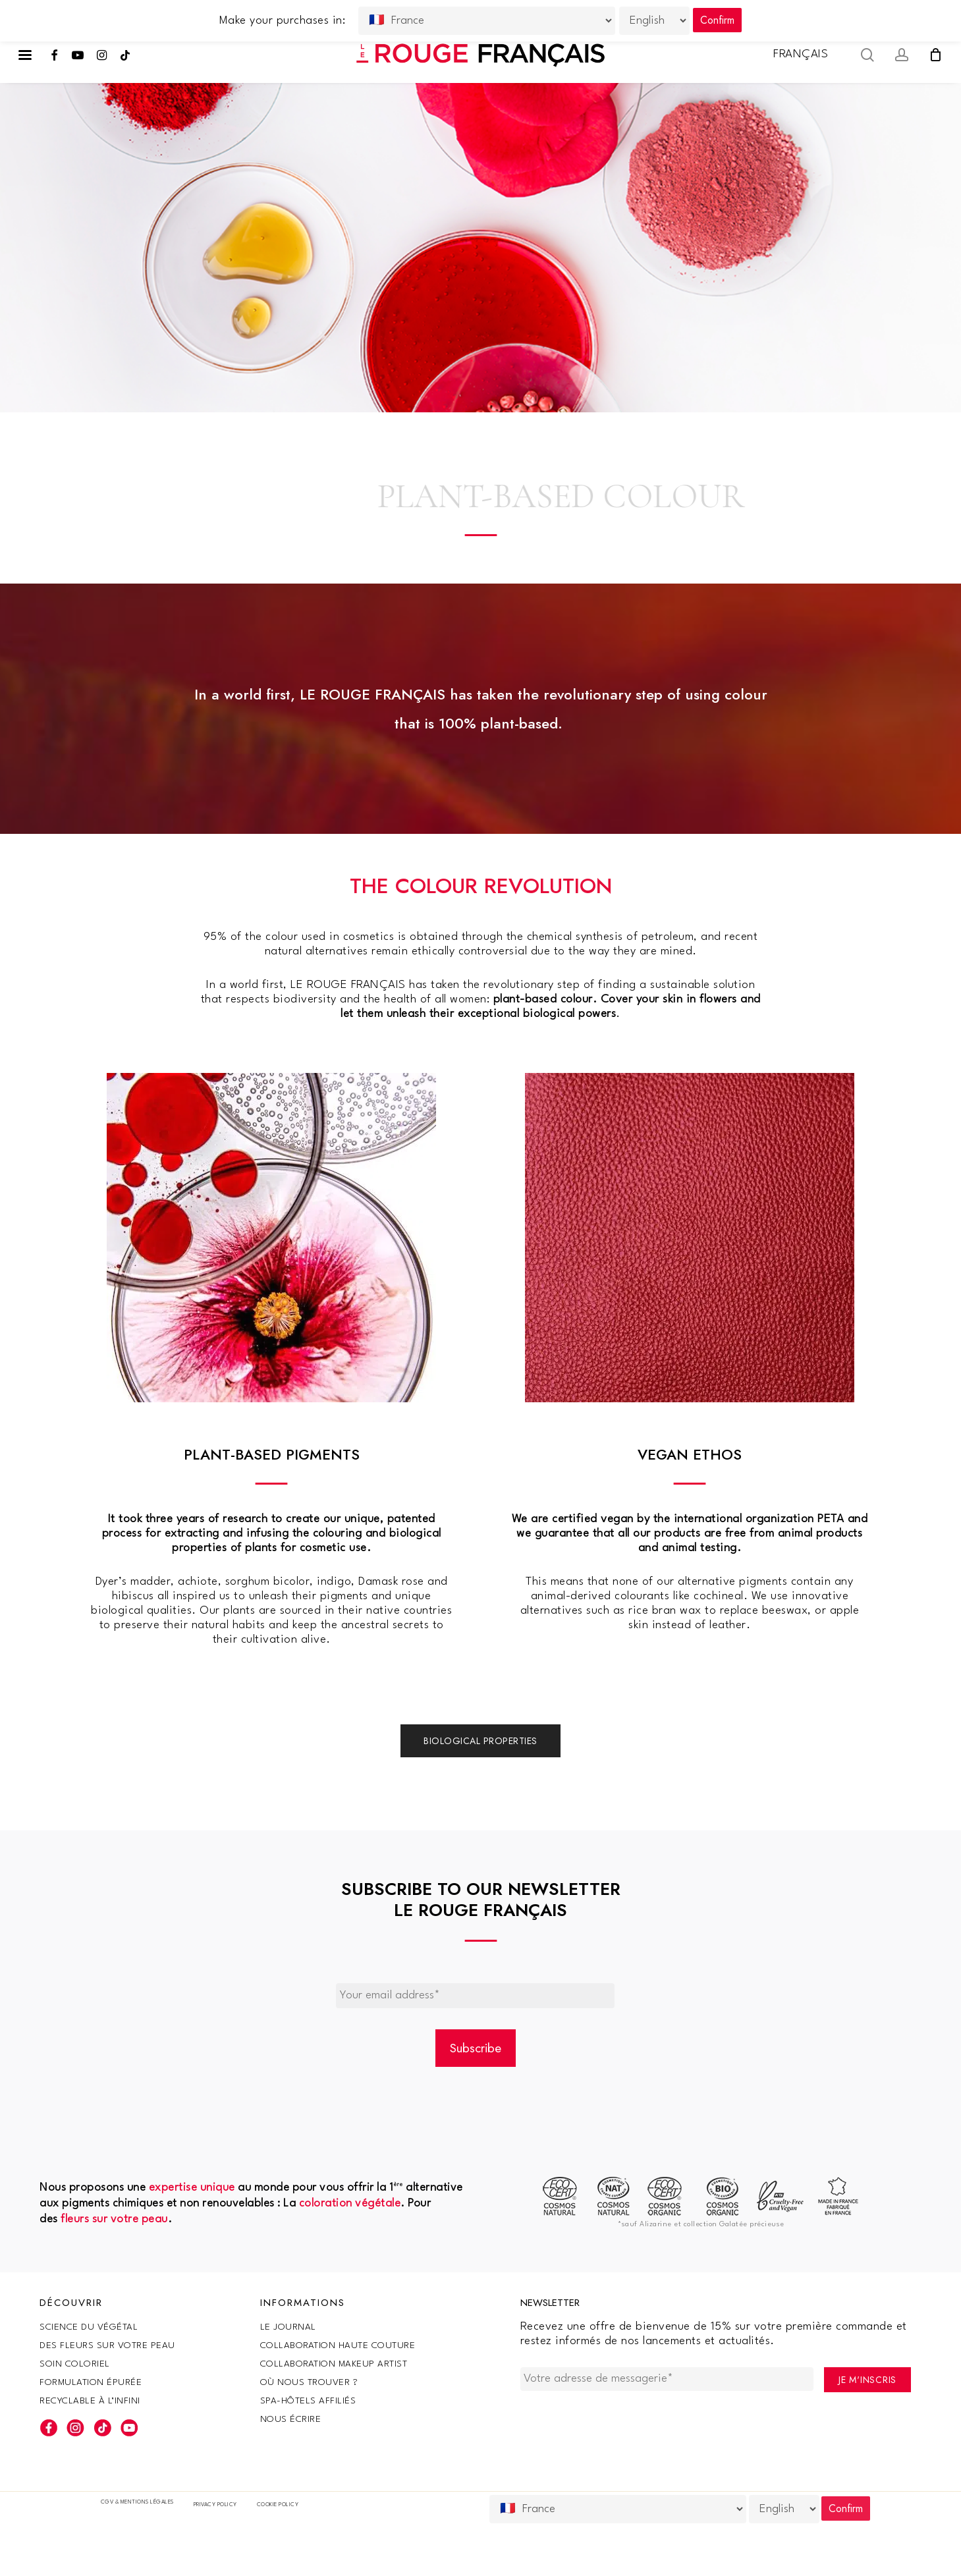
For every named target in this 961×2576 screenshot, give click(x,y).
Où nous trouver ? (309, 2382)
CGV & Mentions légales (137, 2502)
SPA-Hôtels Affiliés (308, 2400)
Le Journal (288, 2327)
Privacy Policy (215, 2504)
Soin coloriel (75, 2364)
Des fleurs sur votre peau (107, 2345)
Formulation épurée (91, 2382)
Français (800, 54)
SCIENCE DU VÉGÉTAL (89, 2327)
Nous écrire (290, 2419)
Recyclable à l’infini (90, 2400)
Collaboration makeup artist (334, 2364)
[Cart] (935, 54)
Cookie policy (278, 2504)
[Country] (617, 2509)
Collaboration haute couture (338, 2345)
